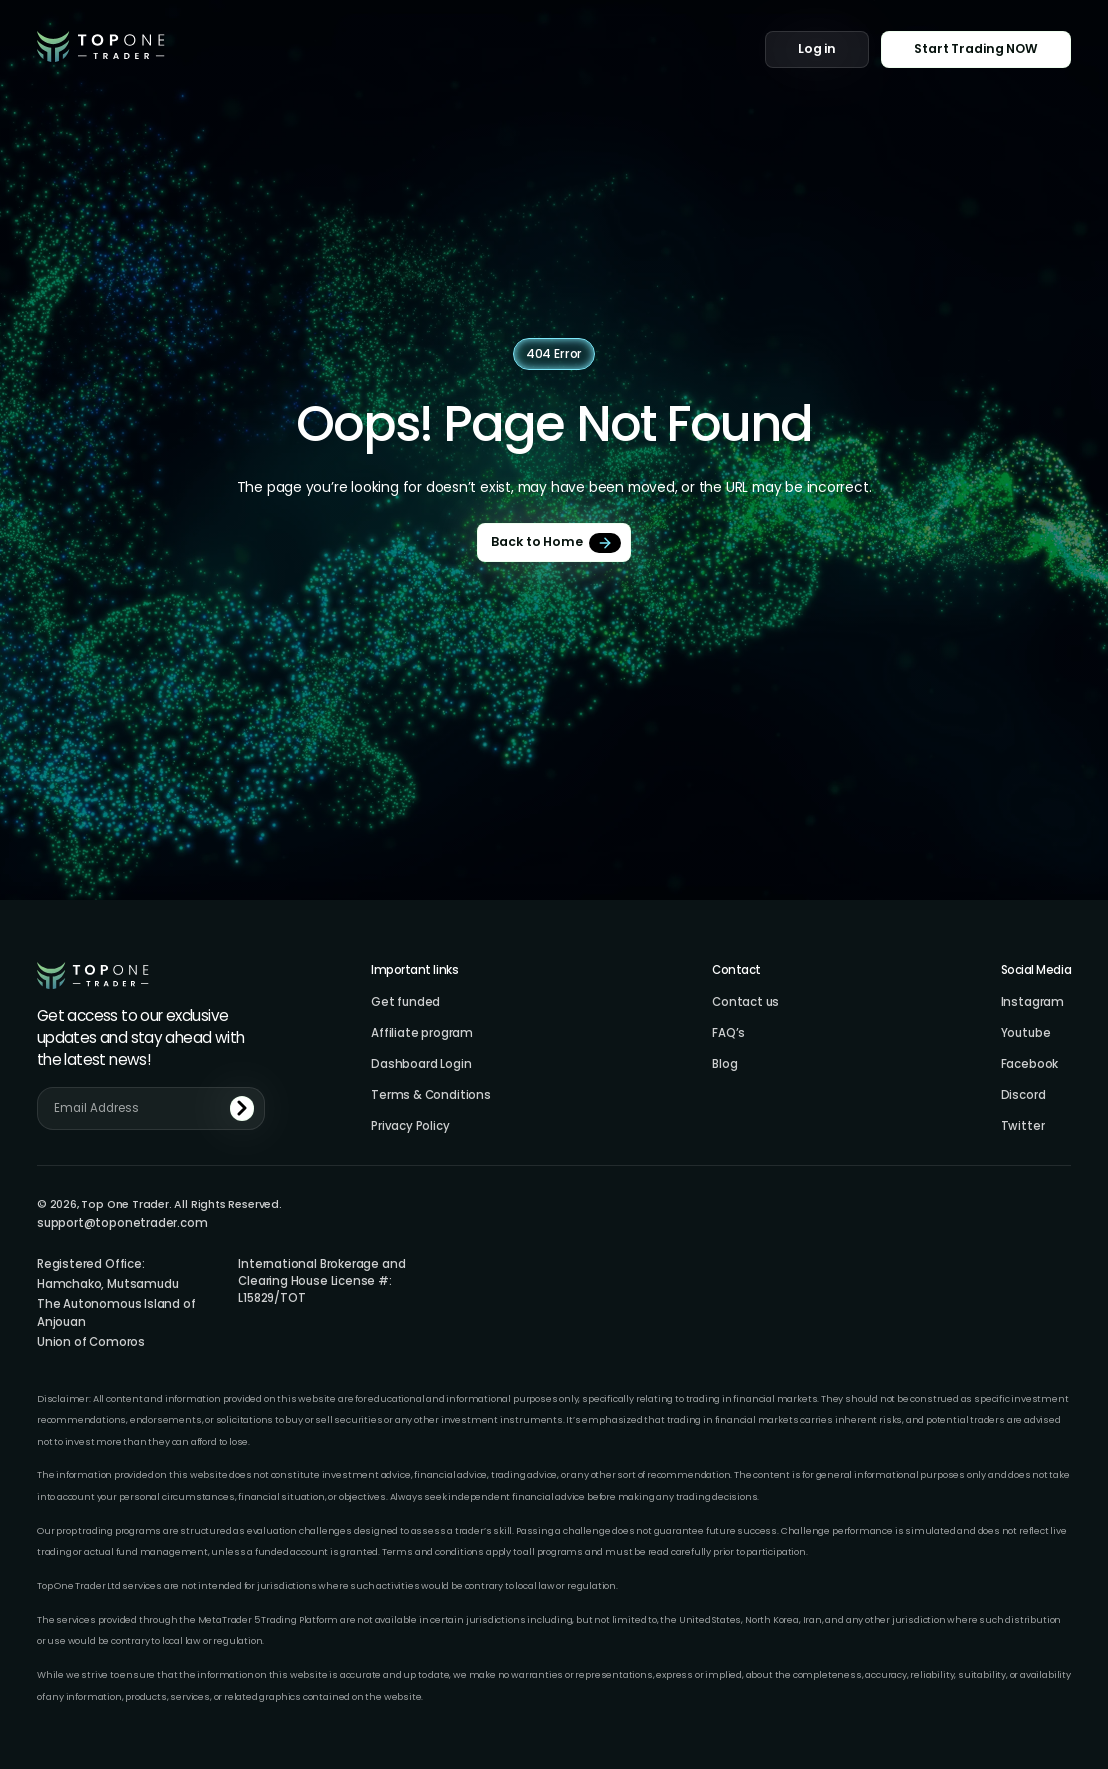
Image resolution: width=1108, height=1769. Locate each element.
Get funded (405, 1002)
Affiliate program (422, 1033)
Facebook (1030, 1064)
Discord (1023, 1095)
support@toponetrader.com (122, 1223)
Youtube (1026, 1033)
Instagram (1032, 1002)
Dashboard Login (421, 1064)
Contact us (745, 1002)
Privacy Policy (410, 1126)
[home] (101, 46)
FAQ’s (728, 1033)
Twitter (1023, 1126)
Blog (724, 1064)
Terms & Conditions (431, 1095)
